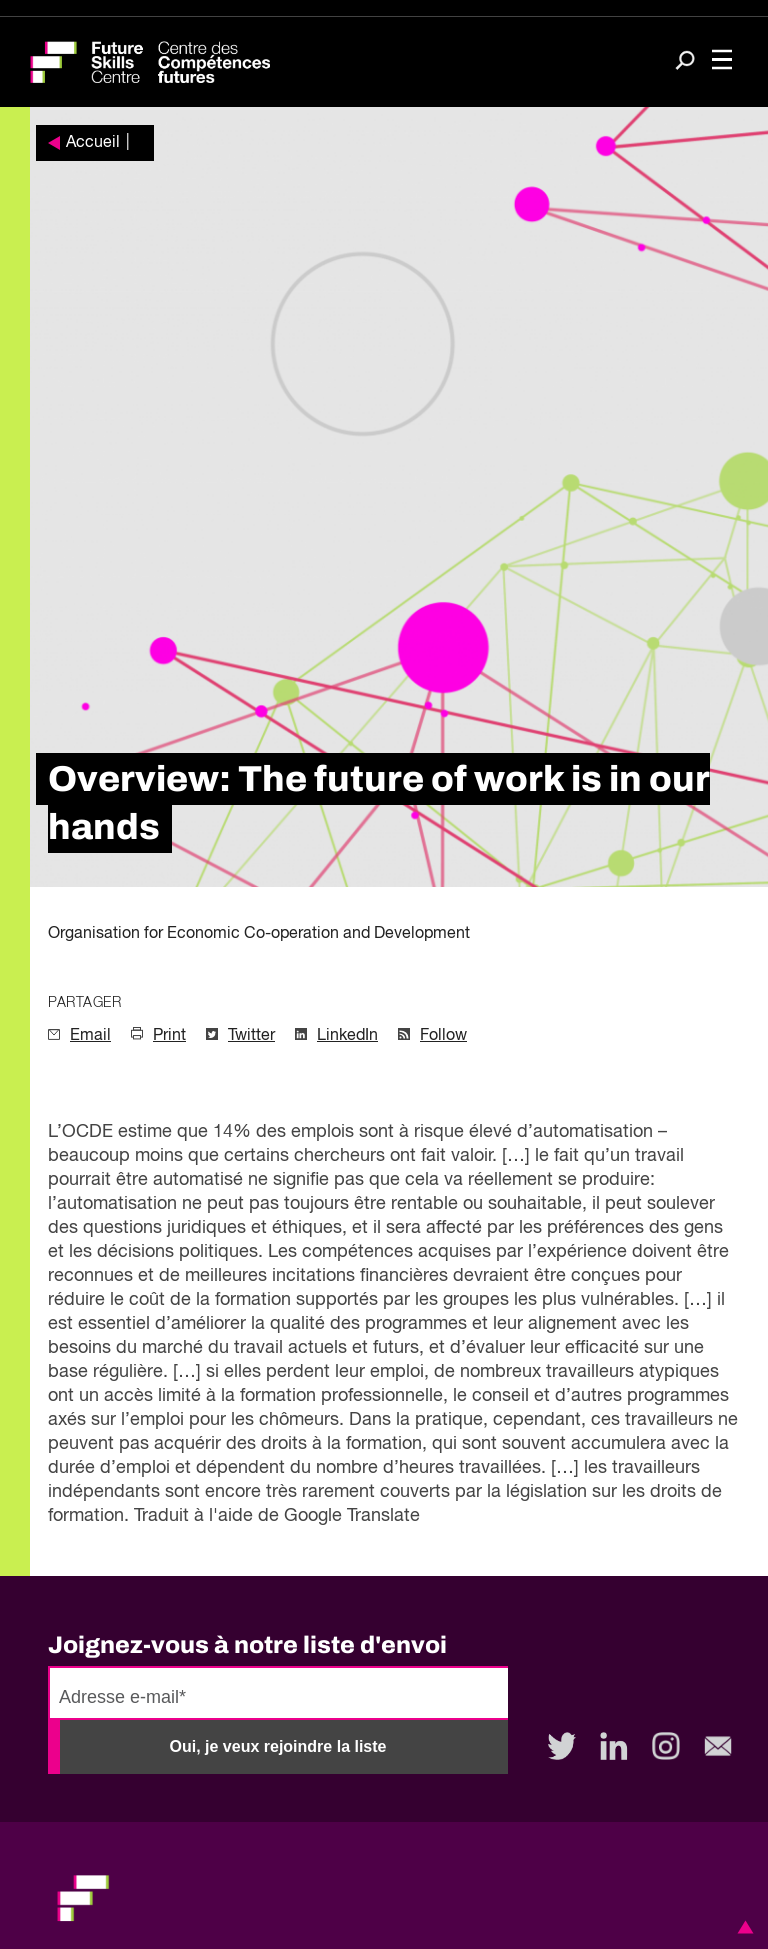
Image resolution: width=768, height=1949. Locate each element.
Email (90, 1036)
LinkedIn (347, 1036)
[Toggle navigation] (722, 62)
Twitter (251, 1036)
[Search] (685, 62)
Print (169, 1036)
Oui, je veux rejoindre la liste (278, 1746)
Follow (443, 1036)
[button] (742, 1927)
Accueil (93, 143)
